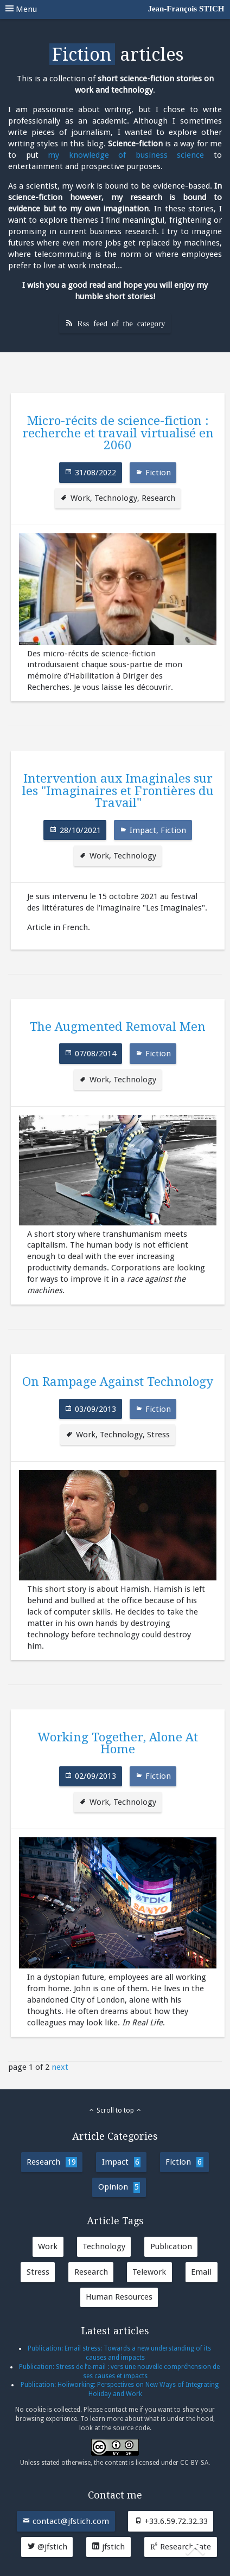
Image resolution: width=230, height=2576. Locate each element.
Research (158, 498)
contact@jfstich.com (65, 2521)
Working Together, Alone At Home (117, 1743)
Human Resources (119, 2297)
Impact (143, 830)
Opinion (119, 2187)
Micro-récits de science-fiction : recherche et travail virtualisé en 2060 (118, 433)
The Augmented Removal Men (118, 1026)
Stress (158, 1434)
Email (201, 2272)
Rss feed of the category (121, 323)
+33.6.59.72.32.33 (171, 2521)
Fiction (158, 472)
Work (80, 498)
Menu (114, 9)
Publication (171, 2246)
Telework (149, 2272)
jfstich (108, 2547)
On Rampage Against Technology (117, 1381)
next (60, 2067)
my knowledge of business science (126, 155)
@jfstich (47, 2547)
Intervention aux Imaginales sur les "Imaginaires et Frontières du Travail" (118, 790)
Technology (115, 498)
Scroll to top (115, 2110)
